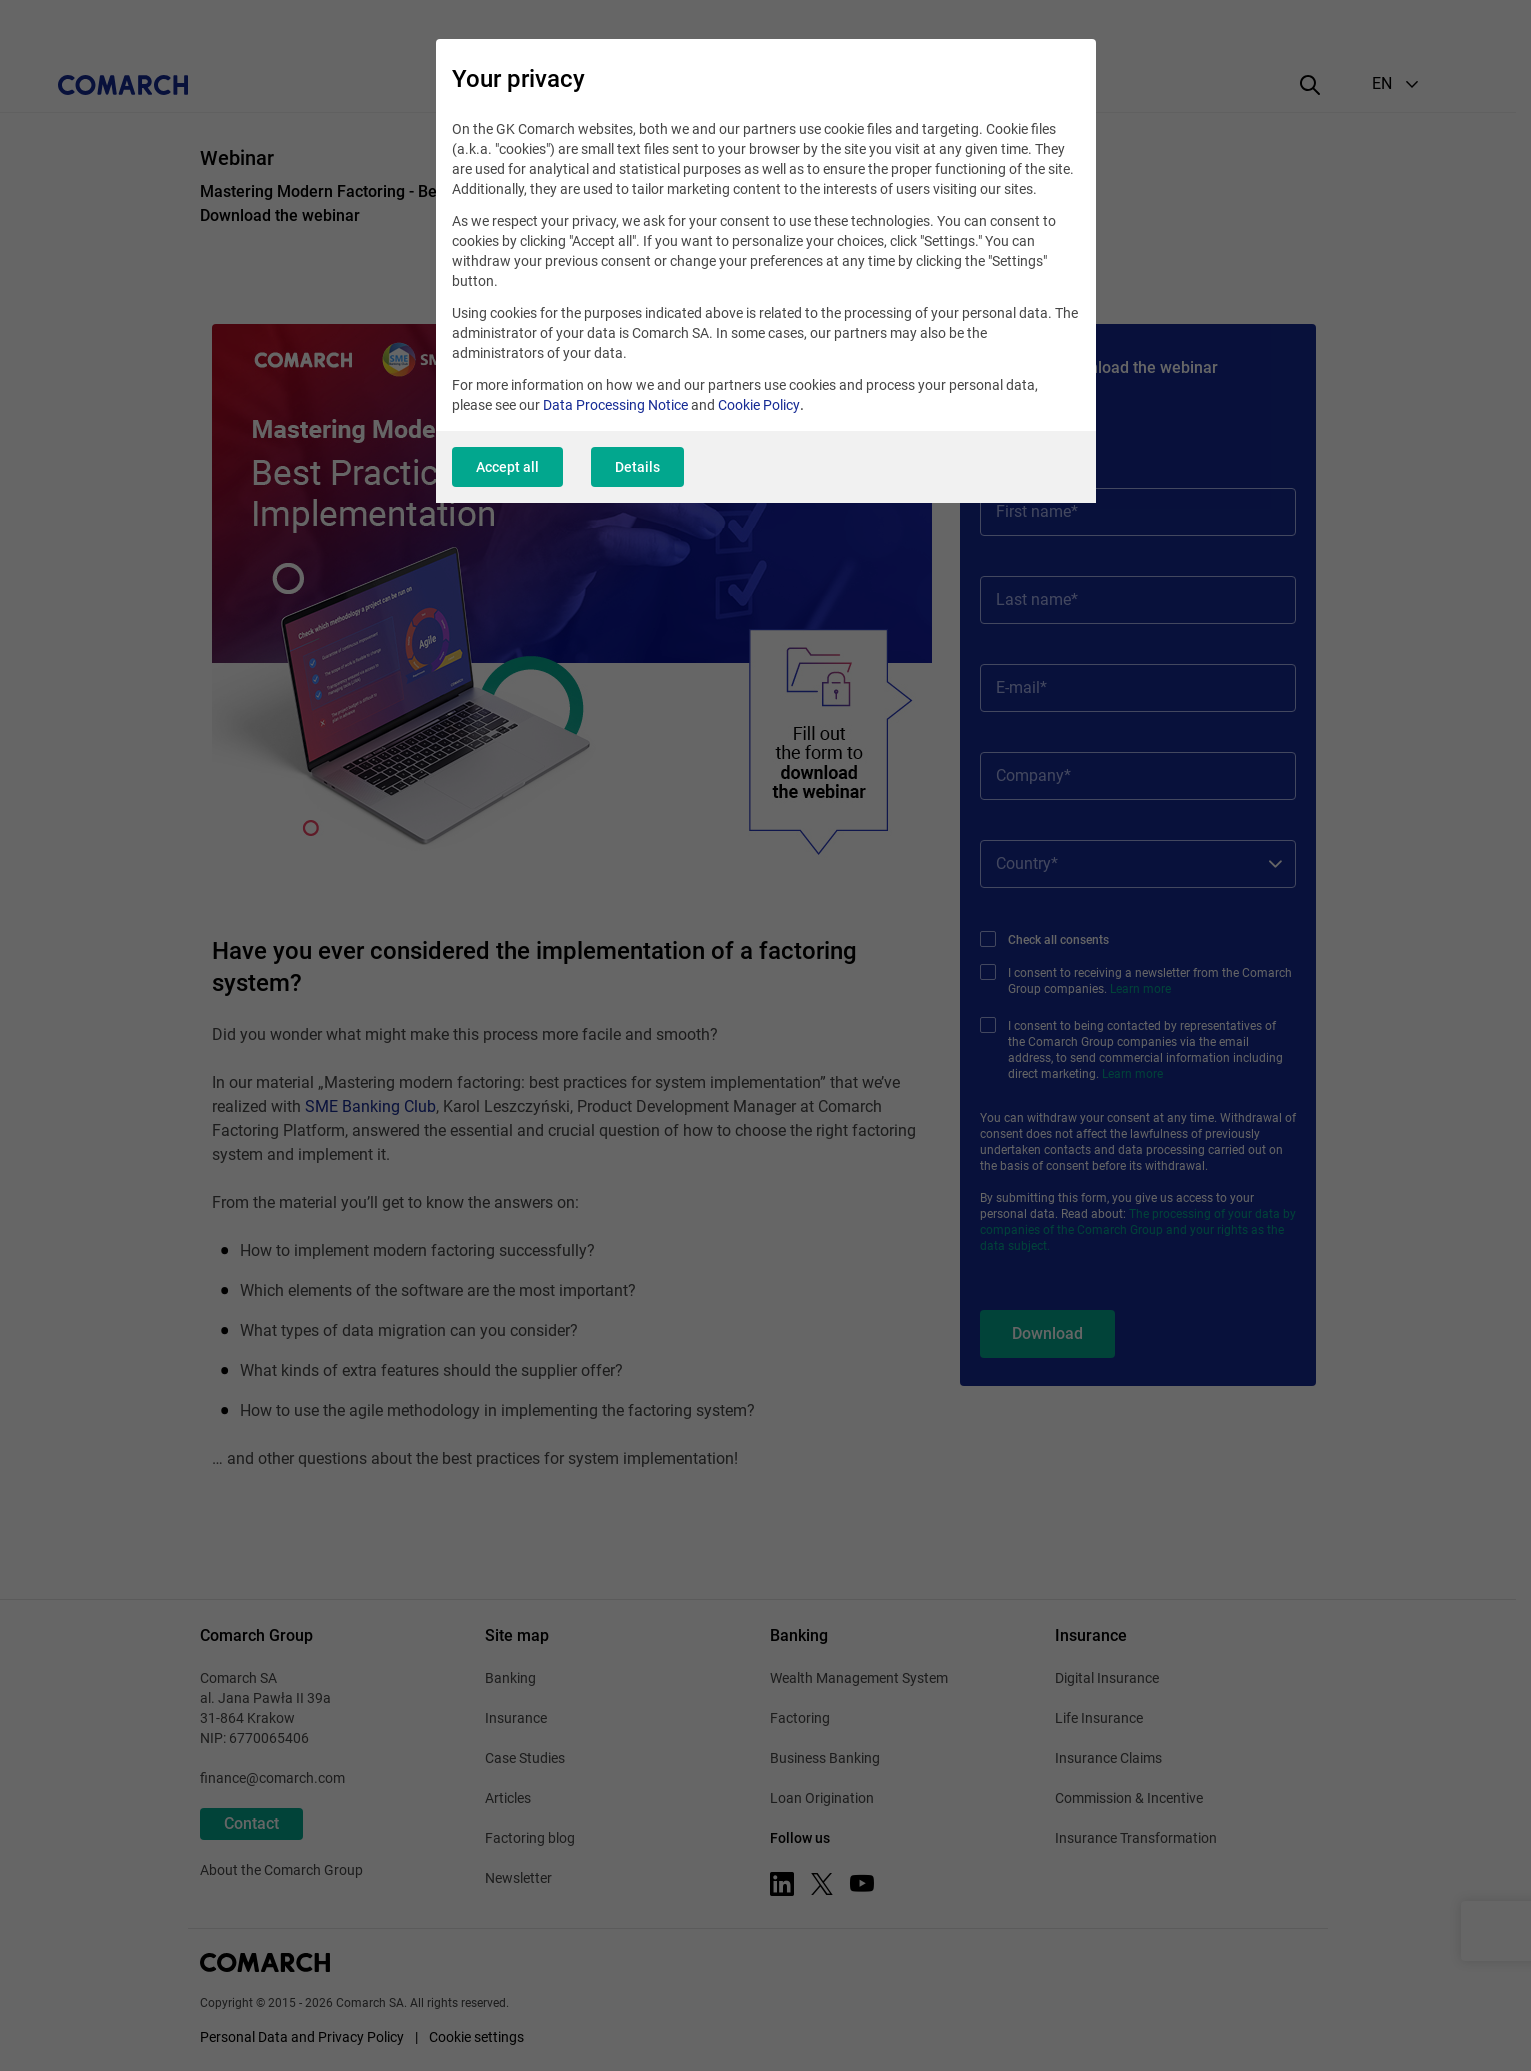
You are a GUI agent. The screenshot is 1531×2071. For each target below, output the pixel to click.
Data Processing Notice (615, 405)
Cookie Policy (759, 405)
